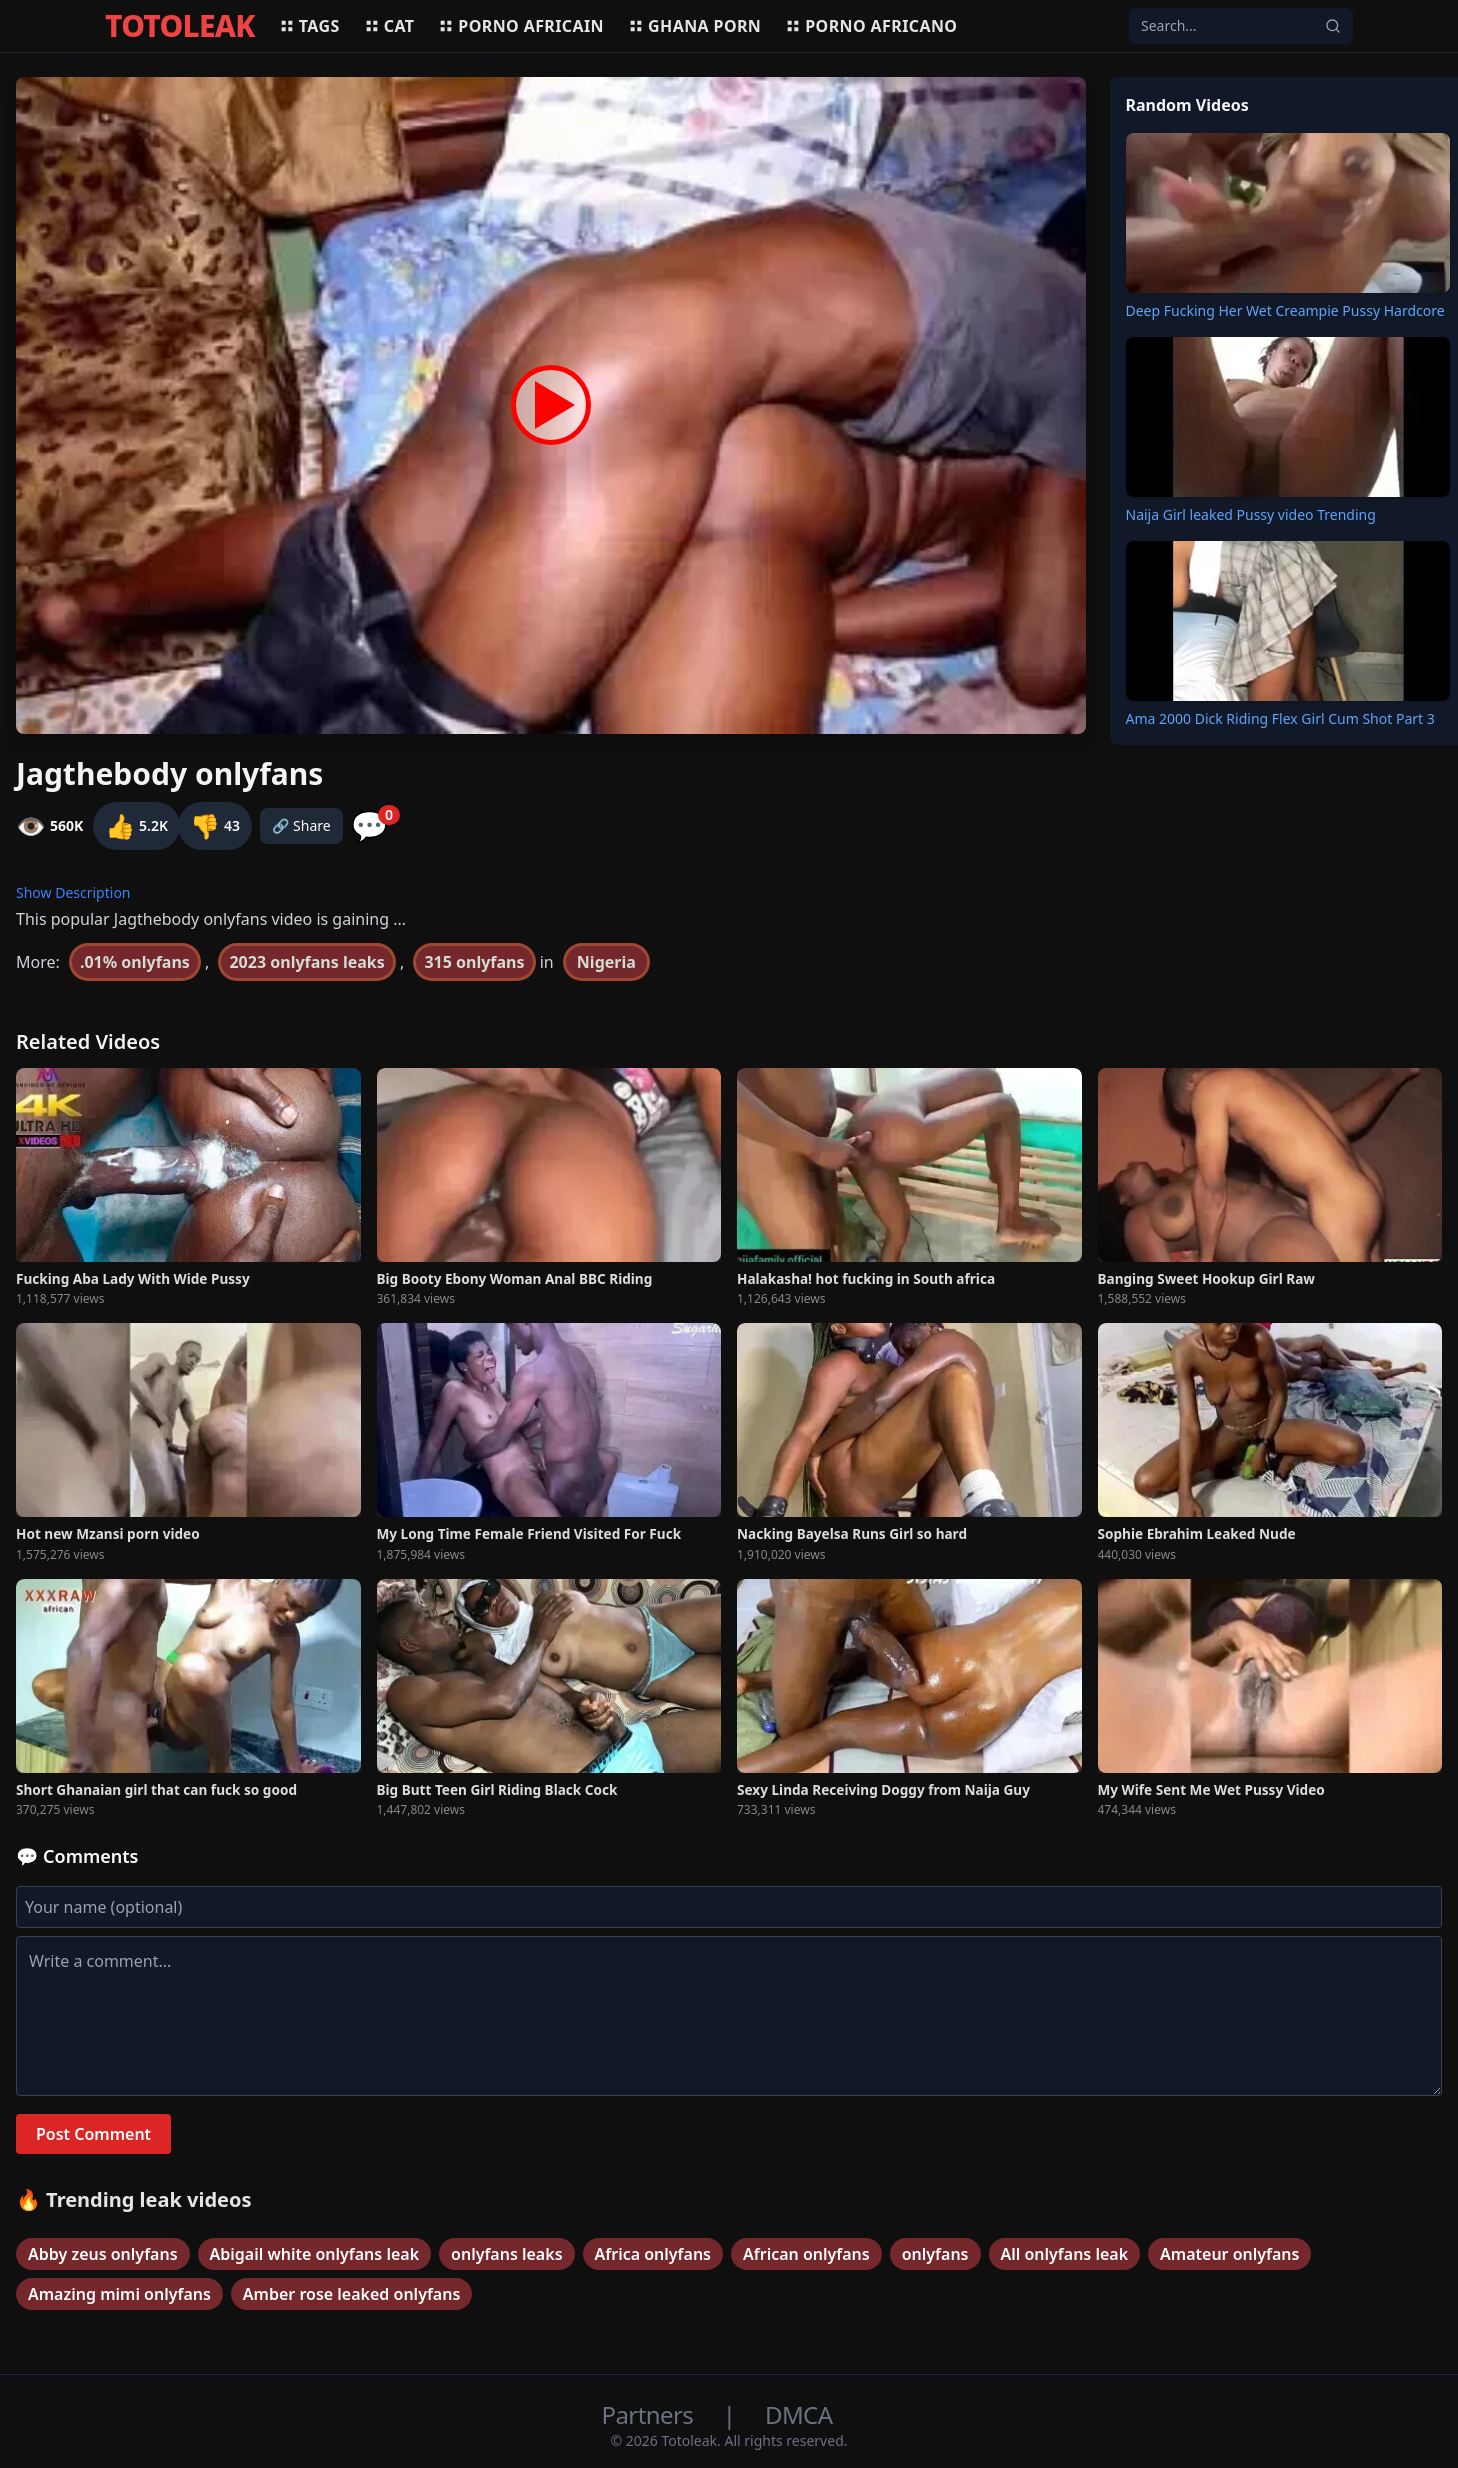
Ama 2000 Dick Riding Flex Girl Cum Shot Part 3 (1280, 718)
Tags (309, 26)
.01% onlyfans (135, 962)
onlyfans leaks (506, 2254)
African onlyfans (806, 2254)
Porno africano (871, 26)
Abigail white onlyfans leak (315, 2254)
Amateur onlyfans (1229, 2254)
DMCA (798, 2414)
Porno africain (521, 26)
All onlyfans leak (1065, 2254)
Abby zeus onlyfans (103, 2254)
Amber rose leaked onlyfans (351, 2294)
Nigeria (606, 962)
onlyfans (935, 2254)
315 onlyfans (474, 962)
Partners (650, 2414)
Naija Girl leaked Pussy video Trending (1251, 514)
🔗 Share (301, 825)
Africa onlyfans (653, 2254)
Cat (389, 26)
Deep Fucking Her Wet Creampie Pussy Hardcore (1285, 310)
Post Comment (93, 2134)
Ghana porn (694, 26)
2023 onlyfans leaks (306, 962)
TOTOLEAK (180, 26)
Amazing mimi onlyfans (119, 2294)
